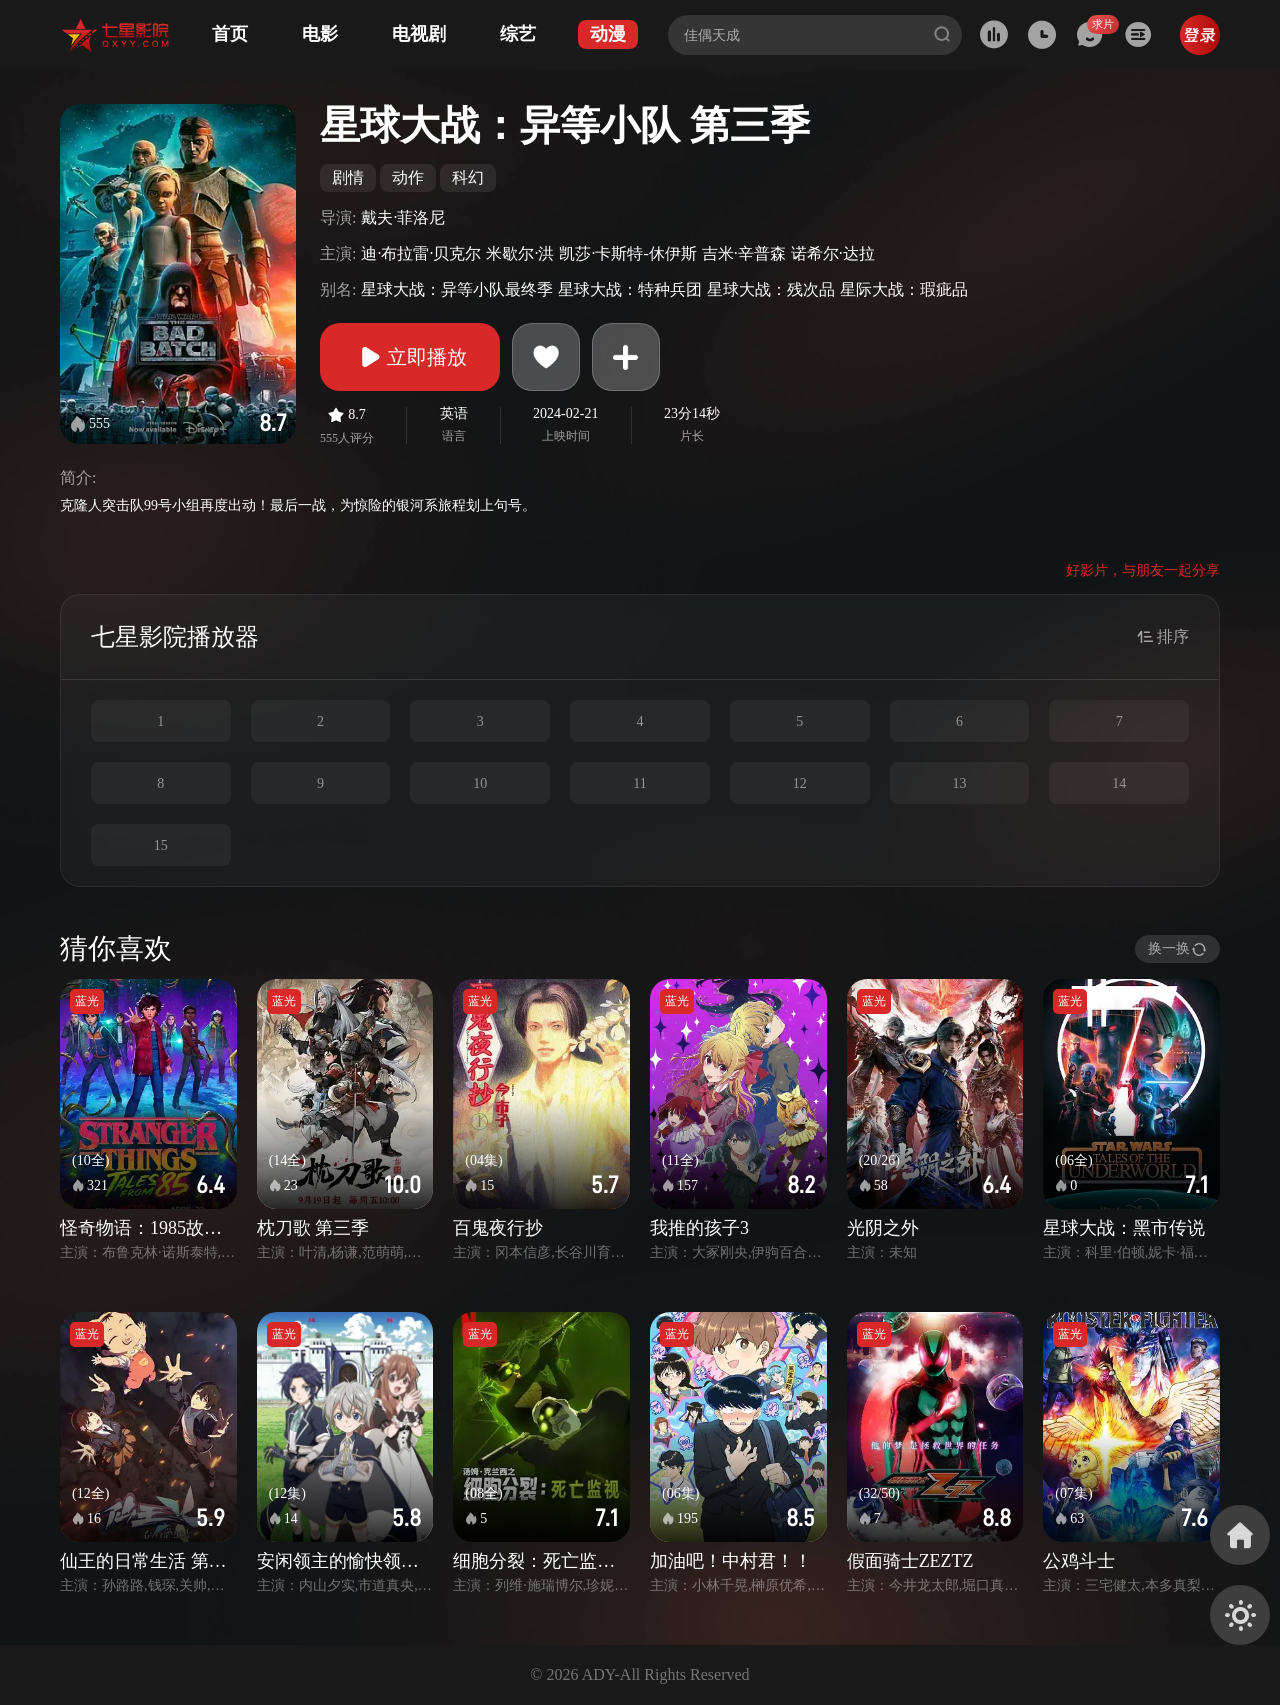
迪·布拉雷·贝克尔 (421, 253)
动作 (408, 177)
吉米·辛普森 (744, 253)
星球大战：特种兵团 (630, 289)
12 (800, 783)
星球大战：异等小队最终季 (457, 289)
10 (480, 783)
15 (161, 845)
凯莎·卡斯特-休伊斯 (627, 253)
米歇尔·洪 (520, 253)
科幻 (468, 177)
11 (639, 783)
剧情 (348, 177)
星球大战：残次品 (771, 289)
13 (959, 783)
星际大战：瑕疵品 (904, 289)
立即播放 (410, 357)
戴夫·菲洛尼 (403, 217)
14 (1119, 783)
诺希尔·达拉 (833, 253)
